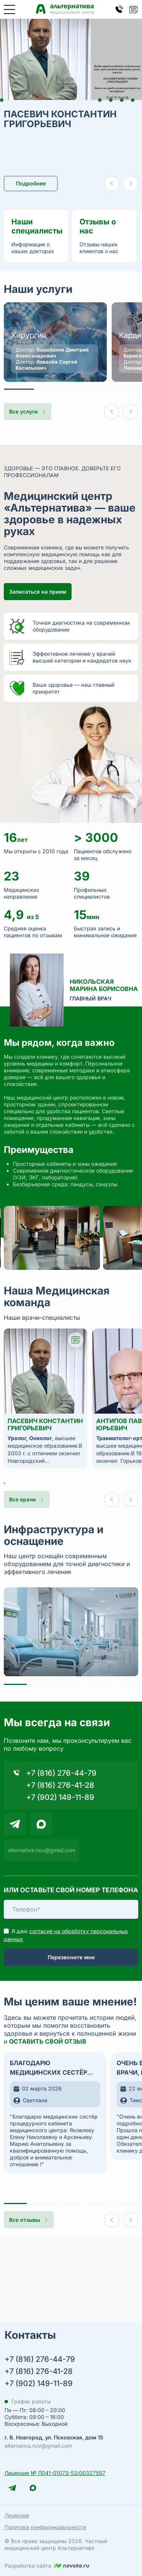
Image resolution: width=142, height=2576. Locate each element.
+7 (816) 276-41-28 (60, 1785)
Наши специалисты (36, 226)
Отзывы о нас (98, 226)
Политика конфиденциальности (45, 2527)
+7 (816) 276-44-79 (61, 1773)
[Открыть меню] (9, 9)
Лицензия (17, 2515)
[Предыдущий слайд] (111, 183)
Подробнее (31, 183)
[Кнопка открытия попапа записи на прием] (133, 9)
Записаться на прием (37, 591)
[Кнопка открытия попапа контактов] (119, 9)
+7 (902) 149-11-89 (60, 1797)
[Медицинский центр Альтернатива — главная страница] (65, 9)
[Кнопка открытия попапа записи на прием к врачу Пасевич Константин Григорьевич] (75, 1339)
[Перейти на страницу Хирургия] (55, 342)
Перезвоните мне (71, 1957)
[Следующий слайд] (130, 183)
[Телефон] (71, 1909)
